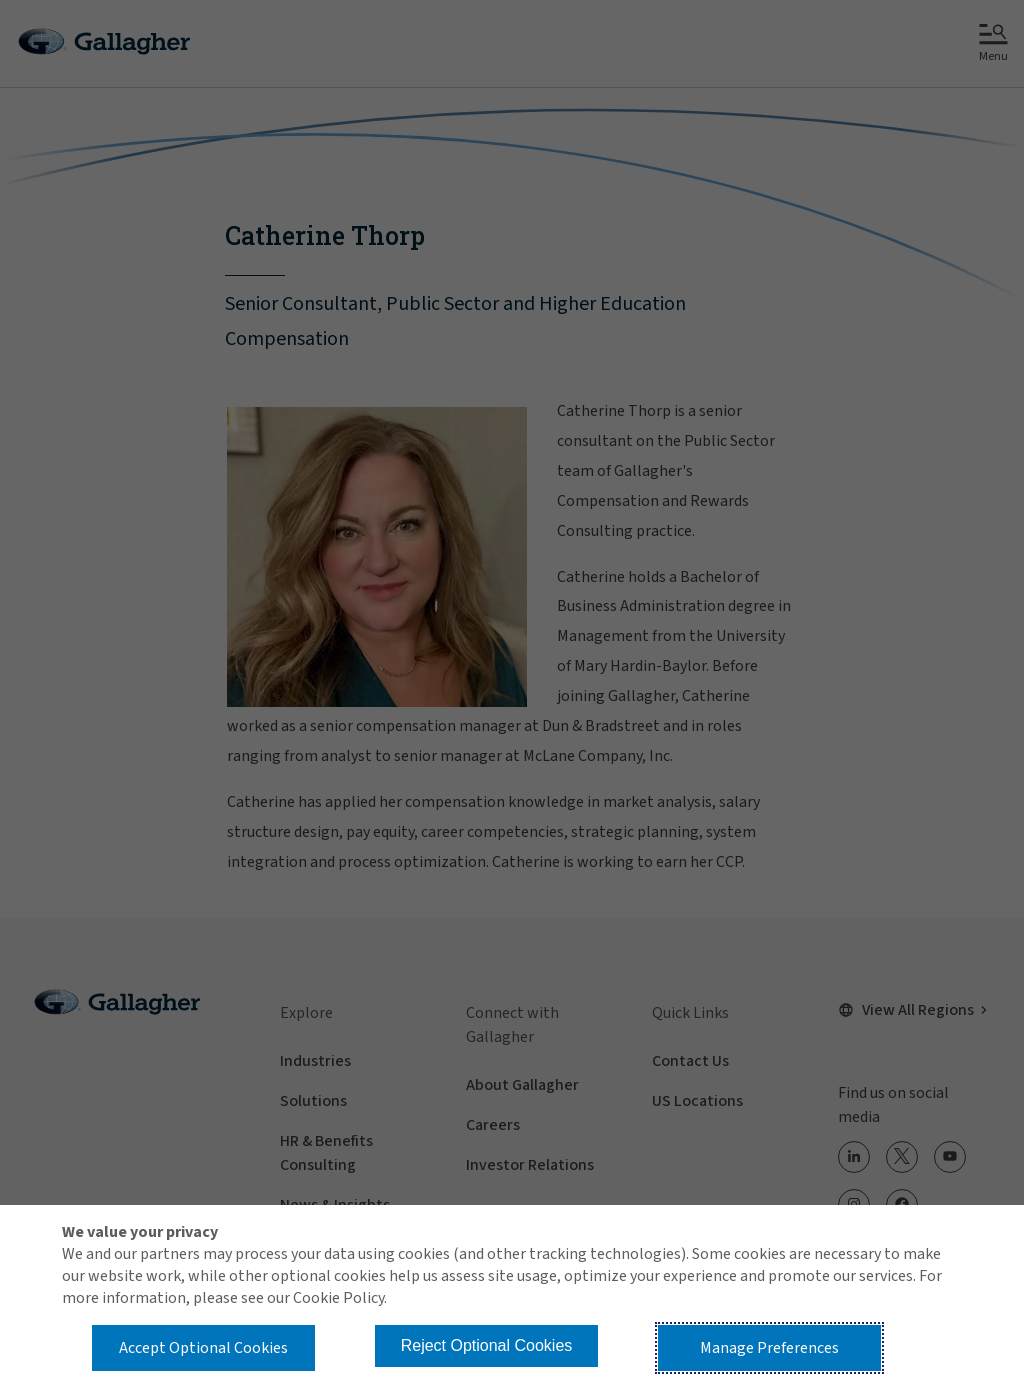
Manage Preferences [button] (769, 1348)
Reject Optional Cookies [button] (487, 1345)
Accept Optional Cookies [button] (203, 1348)
